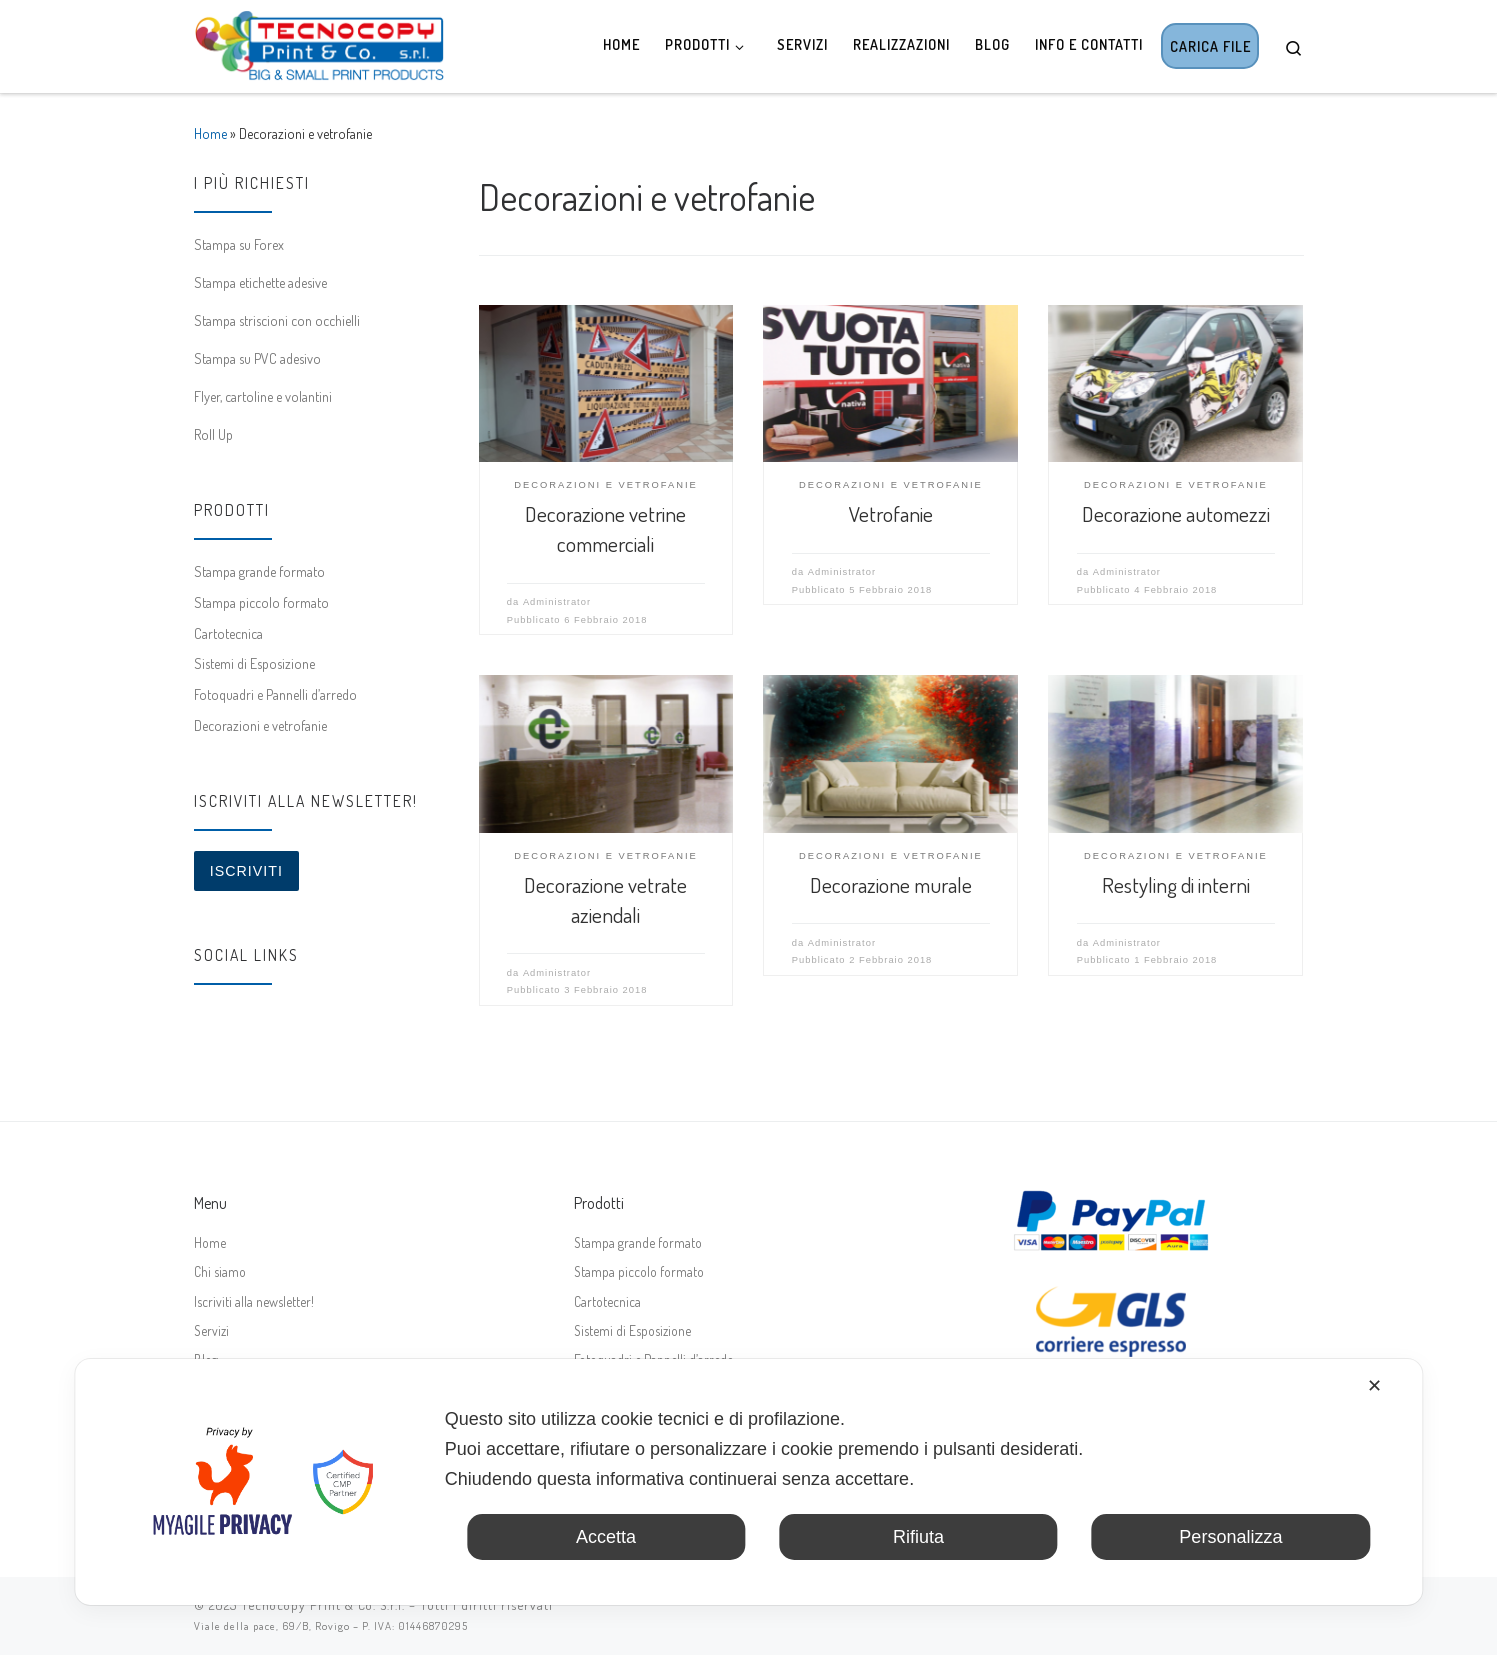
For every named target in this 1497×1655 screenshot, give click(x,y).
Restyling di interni (1176, 884)
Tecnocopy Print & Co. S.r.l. (323, 1605)
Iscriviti (246, 871)
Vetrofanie (891, 513)
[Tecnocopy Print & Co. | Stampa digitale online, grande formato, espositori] (319, 41)
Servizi (211, 1330)
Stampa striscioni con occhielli (277, 320)
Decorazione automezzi (1176, 513)
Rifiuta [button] (918, 1537)
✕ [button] (1374, 1386)
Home (210, 133)
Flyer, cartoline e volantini (263, 396)
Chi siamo (220, 1271)
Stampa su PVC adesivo (257, 358)
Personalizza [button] (1230, 1537)
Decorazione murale (891, 884)
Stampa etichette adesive (260, 282)
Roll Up (213, 434)
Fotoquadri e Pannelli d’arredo (275, 694)
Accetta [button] (606, 1537)
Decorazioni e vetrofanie (260, 725)
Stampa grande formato (259, 571)
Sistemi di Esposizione (254, 663)
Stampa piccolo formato (261, 602)
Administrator (557, 602)
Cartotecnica (228, 633)
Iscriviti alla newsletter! (254, 1301)
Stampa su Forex (239, 244)
